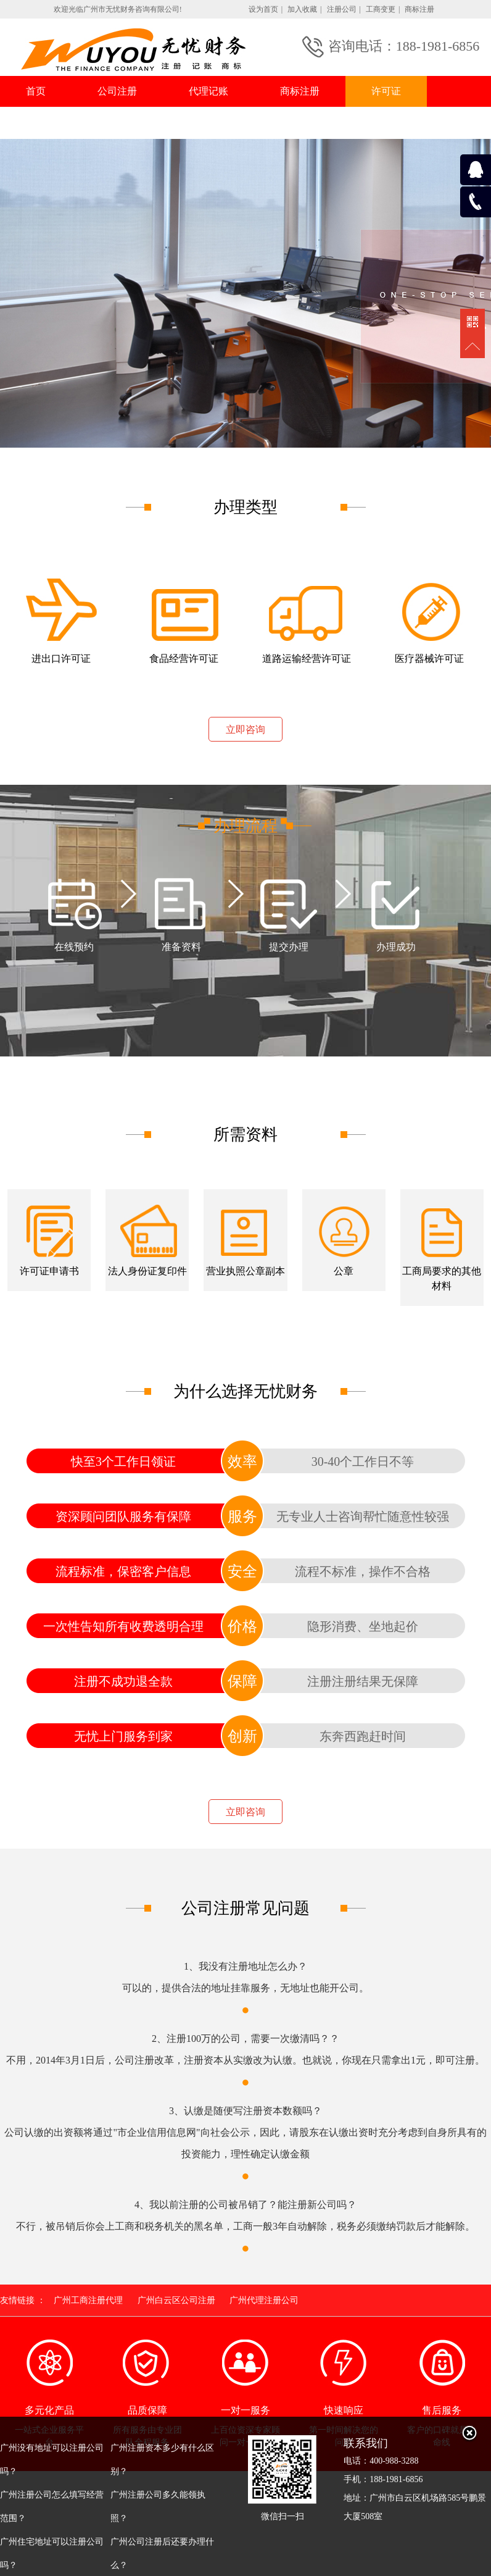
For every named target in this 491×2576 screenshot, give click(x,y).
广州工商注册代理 (88, 2300)
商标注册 (419, 9)
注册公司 (342, 9)
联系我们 (228, 122)
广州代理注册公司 (264, 2300)
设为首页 (263, 9)
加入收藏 (302, 9)
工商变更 (380, 9)
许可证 (386, 91)
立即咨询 (245, 729)
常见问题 (137, 122)
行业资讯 (45, 122)
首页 (36, 91)
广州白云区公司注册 (176, 2300)
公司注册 (117, 91)
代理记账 (208, 91)
